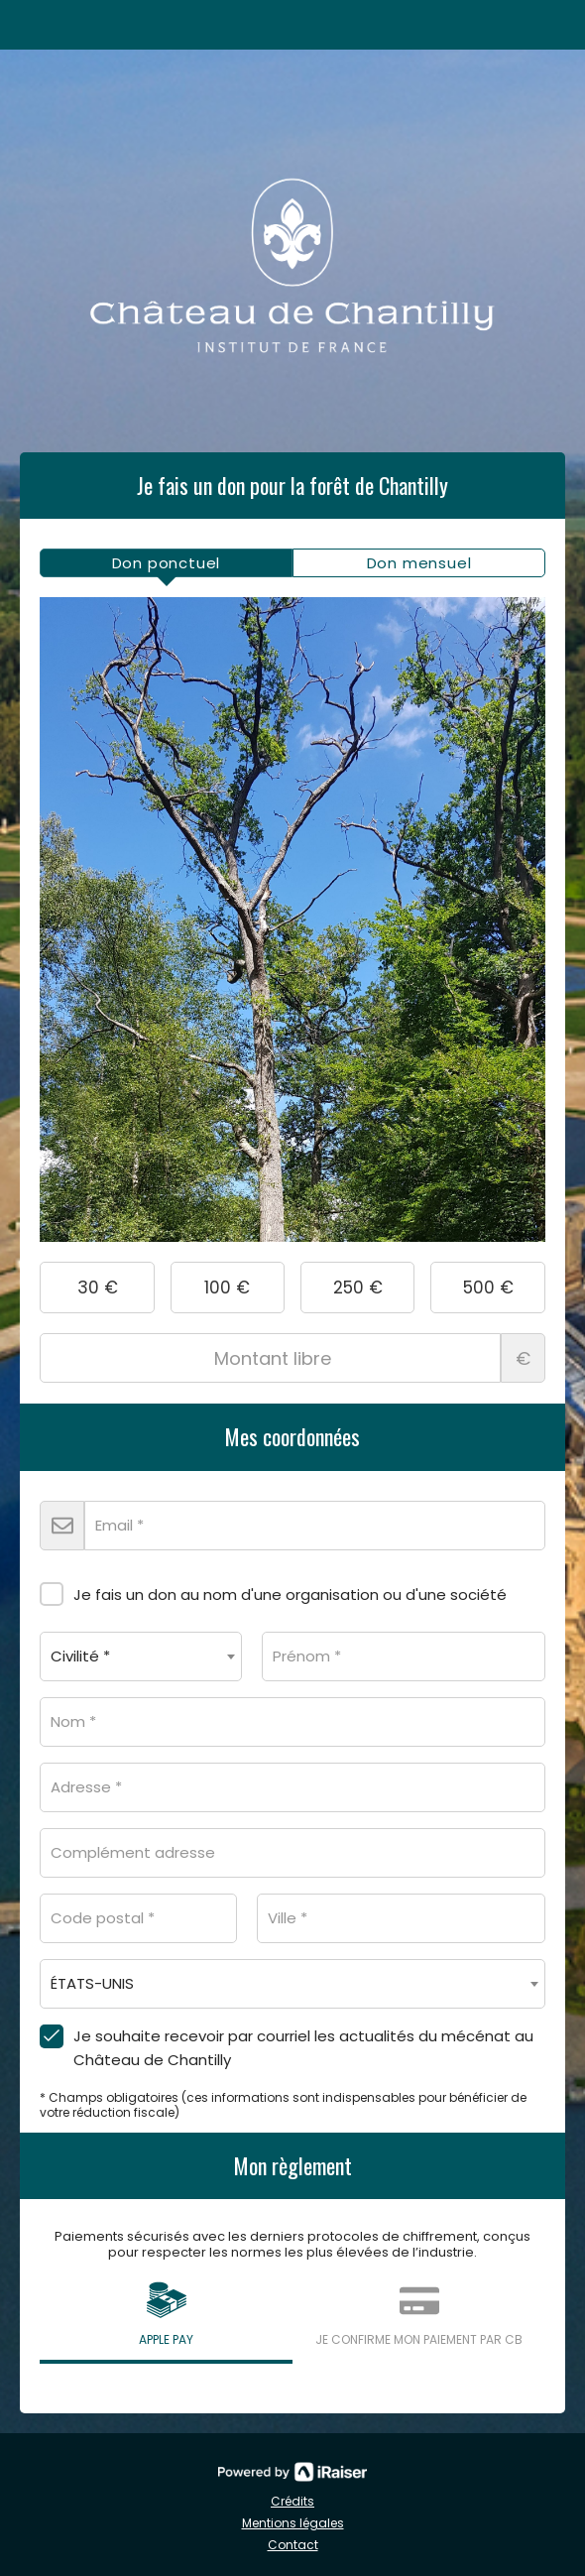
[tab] (166, 563)
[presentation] (166, 563)
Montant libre (292, 1358)
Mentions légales (293, 2523)
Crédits (292, 2501)
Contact (293, 2544)
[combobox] (141, 1656)
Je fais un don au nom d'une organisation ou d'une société (273, 1591)
